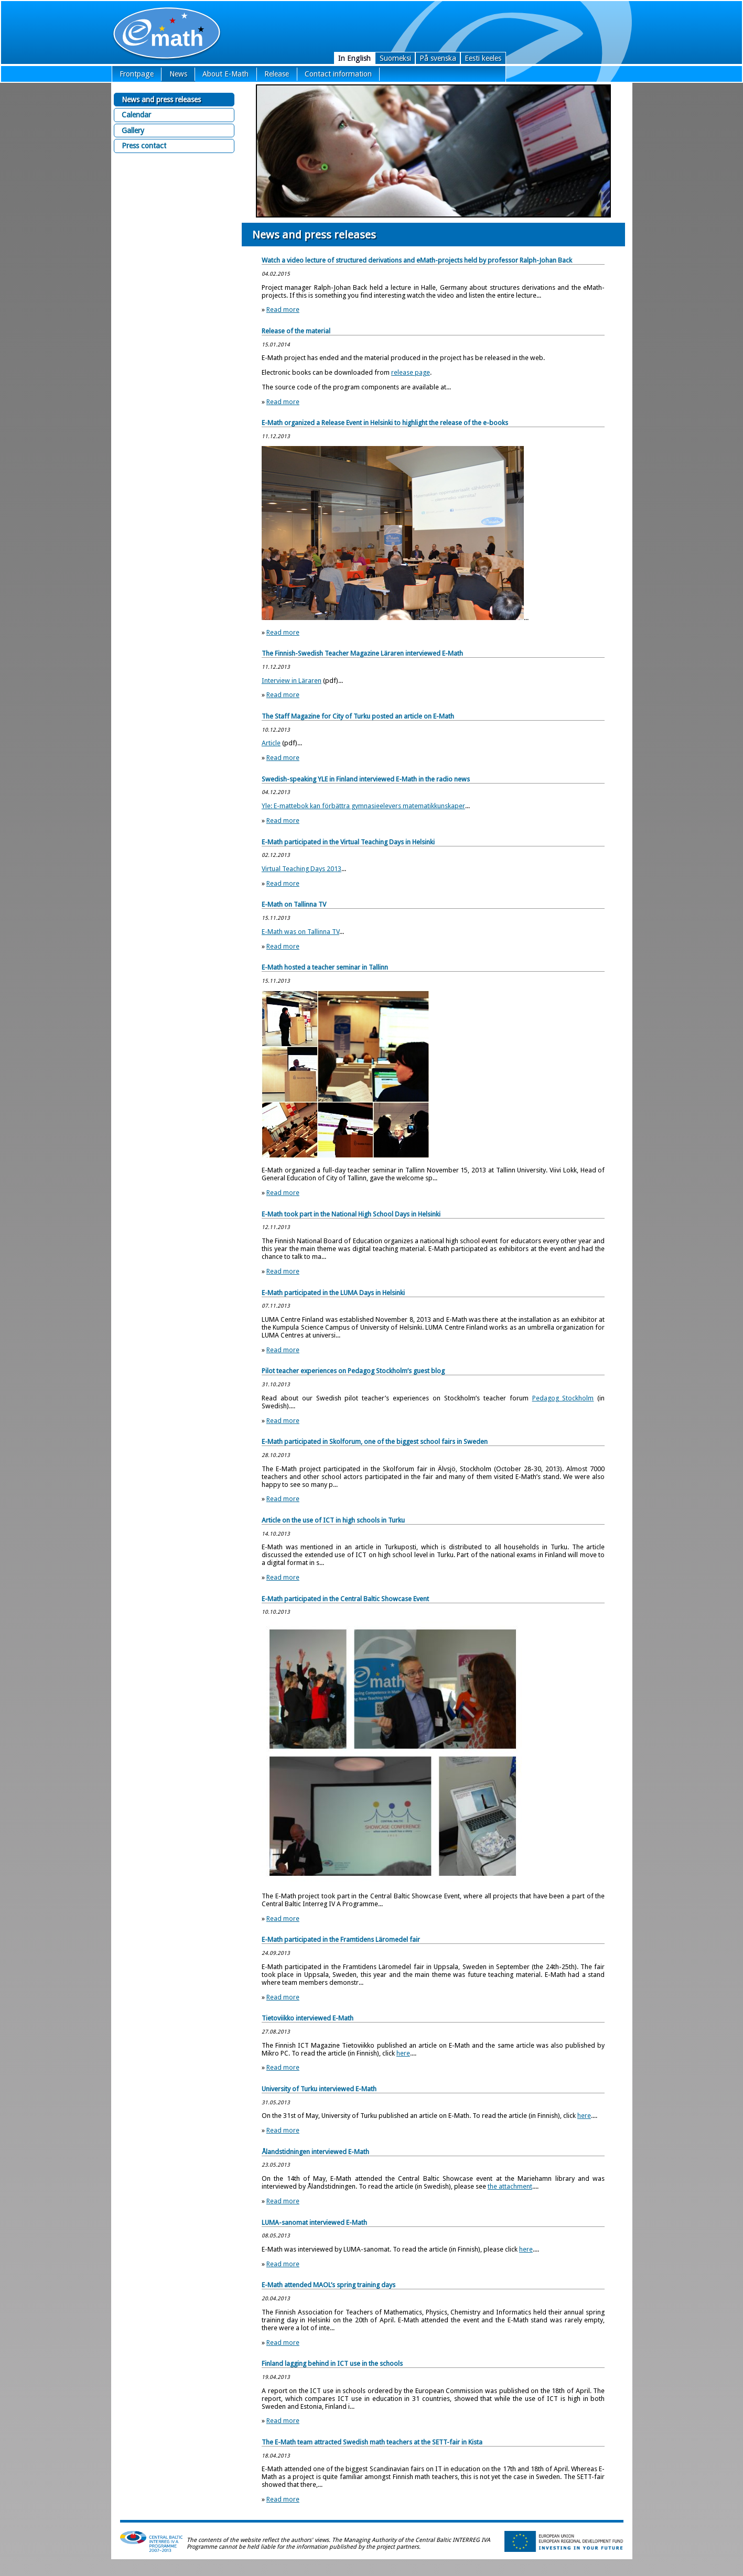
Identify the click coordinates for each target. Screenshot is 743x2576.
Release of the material (296, 331)
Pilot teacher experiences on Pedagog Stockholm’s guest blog (353, 1371)
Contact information (338, 74)
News (178, 74)
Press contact (144, 146)
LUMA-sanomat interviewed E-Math (314, 2222)
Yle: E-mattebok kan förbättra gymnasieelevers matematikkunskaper (363, 806)
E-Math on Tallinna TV (294, 904)
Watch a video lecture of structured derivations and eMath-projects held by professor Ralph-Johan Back (417, 260)
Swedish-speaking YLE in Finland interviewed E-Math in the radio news (366, 779)
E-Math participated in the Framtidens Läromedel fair (341, 1939)
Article (271, 743)
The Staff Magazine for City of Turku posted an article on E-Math (358, 716)
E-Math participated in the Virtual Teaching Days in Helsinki (348, 842)
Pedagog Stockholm (563, 1398)
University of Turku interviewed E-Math (319, 2089)
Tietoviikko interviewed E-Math (307, 2018)
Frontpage (137, 74)
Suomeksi (395, 58)
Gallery (133, 130)
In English (354, 58)
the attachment (510, 2186)
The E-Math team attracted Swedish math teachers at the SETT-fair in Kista (372, 2442)
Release (276, 74)
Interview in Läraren (291, 680)
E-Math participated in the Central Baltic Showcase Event (345, 1599)
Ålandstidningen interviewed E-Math (315, 2152)
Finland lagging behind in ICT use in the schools (332, 2363)
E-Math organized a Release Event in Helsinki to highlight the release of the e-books (385, 423)
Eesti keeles (483, 58)
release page (410, 372)
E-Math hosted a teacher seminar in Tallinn (325, 967)
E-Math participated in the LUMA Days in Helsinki (333, 1293)
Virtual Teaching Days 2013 (301, 869)
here (403, 2053)
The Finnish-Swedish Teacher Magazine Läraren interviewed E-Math (362, 653)
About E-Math (225, 74)
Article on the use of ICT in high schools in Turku (333, 1520)
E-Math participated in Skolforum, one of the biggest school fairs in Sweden (375, 1441)
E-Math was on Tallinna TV (300, 932)
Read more (282, 309)
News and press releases (161, 99)
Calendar (136, 115)
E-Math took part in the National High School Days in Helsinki (351, 1214)
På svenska (437, 58)
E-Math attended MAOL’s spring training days (328, 2285)
